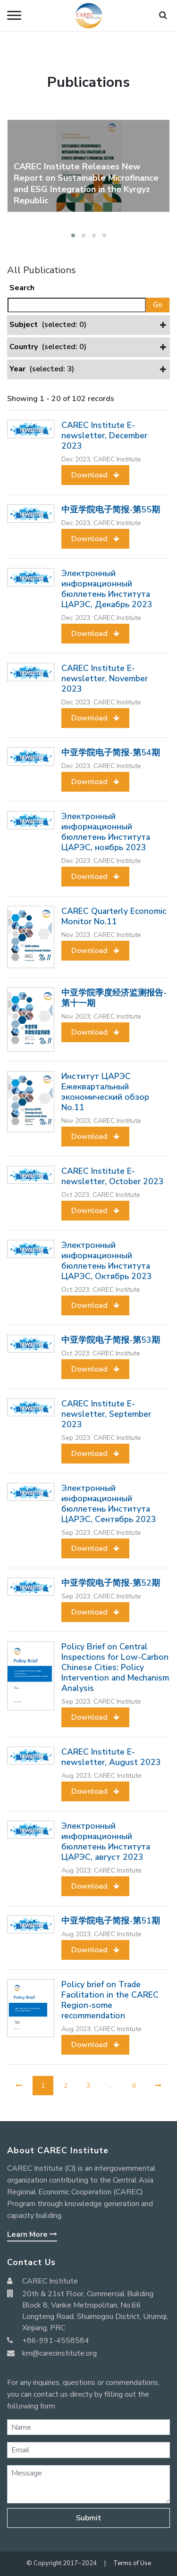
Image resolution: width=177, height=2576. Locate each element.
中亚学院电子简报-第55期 (110, 509)
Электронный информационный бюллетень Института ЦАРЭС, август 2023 (105, 1841)
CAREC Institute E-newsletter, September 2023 (106, 1414)
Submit (88, 2518)
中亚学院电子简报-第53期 (110, 1340)
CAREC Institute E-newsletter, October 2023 (112, 1176)
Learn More (32, 2234)
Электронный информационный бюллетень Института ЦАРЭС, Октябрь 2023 (106, 1260)
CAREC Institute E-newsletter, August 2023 (111, 1757)
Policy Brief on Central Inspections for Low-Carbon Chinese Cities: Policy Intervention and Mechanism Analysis (115, 1667)
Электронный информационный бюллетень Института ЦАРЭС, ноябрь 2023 (105, 832)
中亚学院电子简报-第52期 (110, 1583)
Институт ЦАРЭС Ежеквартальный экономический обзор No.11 (105, 1092)
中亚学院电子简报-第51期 (110, 1920)
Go (157, 304)
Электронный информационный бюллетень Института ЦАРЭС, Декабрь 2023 (106, 589)
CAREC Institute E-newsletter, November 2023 (104, 678)
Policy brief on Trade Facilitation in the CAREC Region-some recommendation (110, 2000)
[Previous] (19, 2086)
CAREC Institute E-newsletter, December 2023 (104, 435)
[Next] (158, 2086)
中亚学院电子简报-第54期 (110, 752)
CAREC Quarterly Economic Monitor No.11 (113, 916)
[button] (73, 235)
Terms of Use (132, 2563)
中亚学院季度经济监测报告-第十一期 (114, 998)
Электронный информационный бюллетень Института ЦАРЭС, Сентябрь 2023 (108, 1503)
